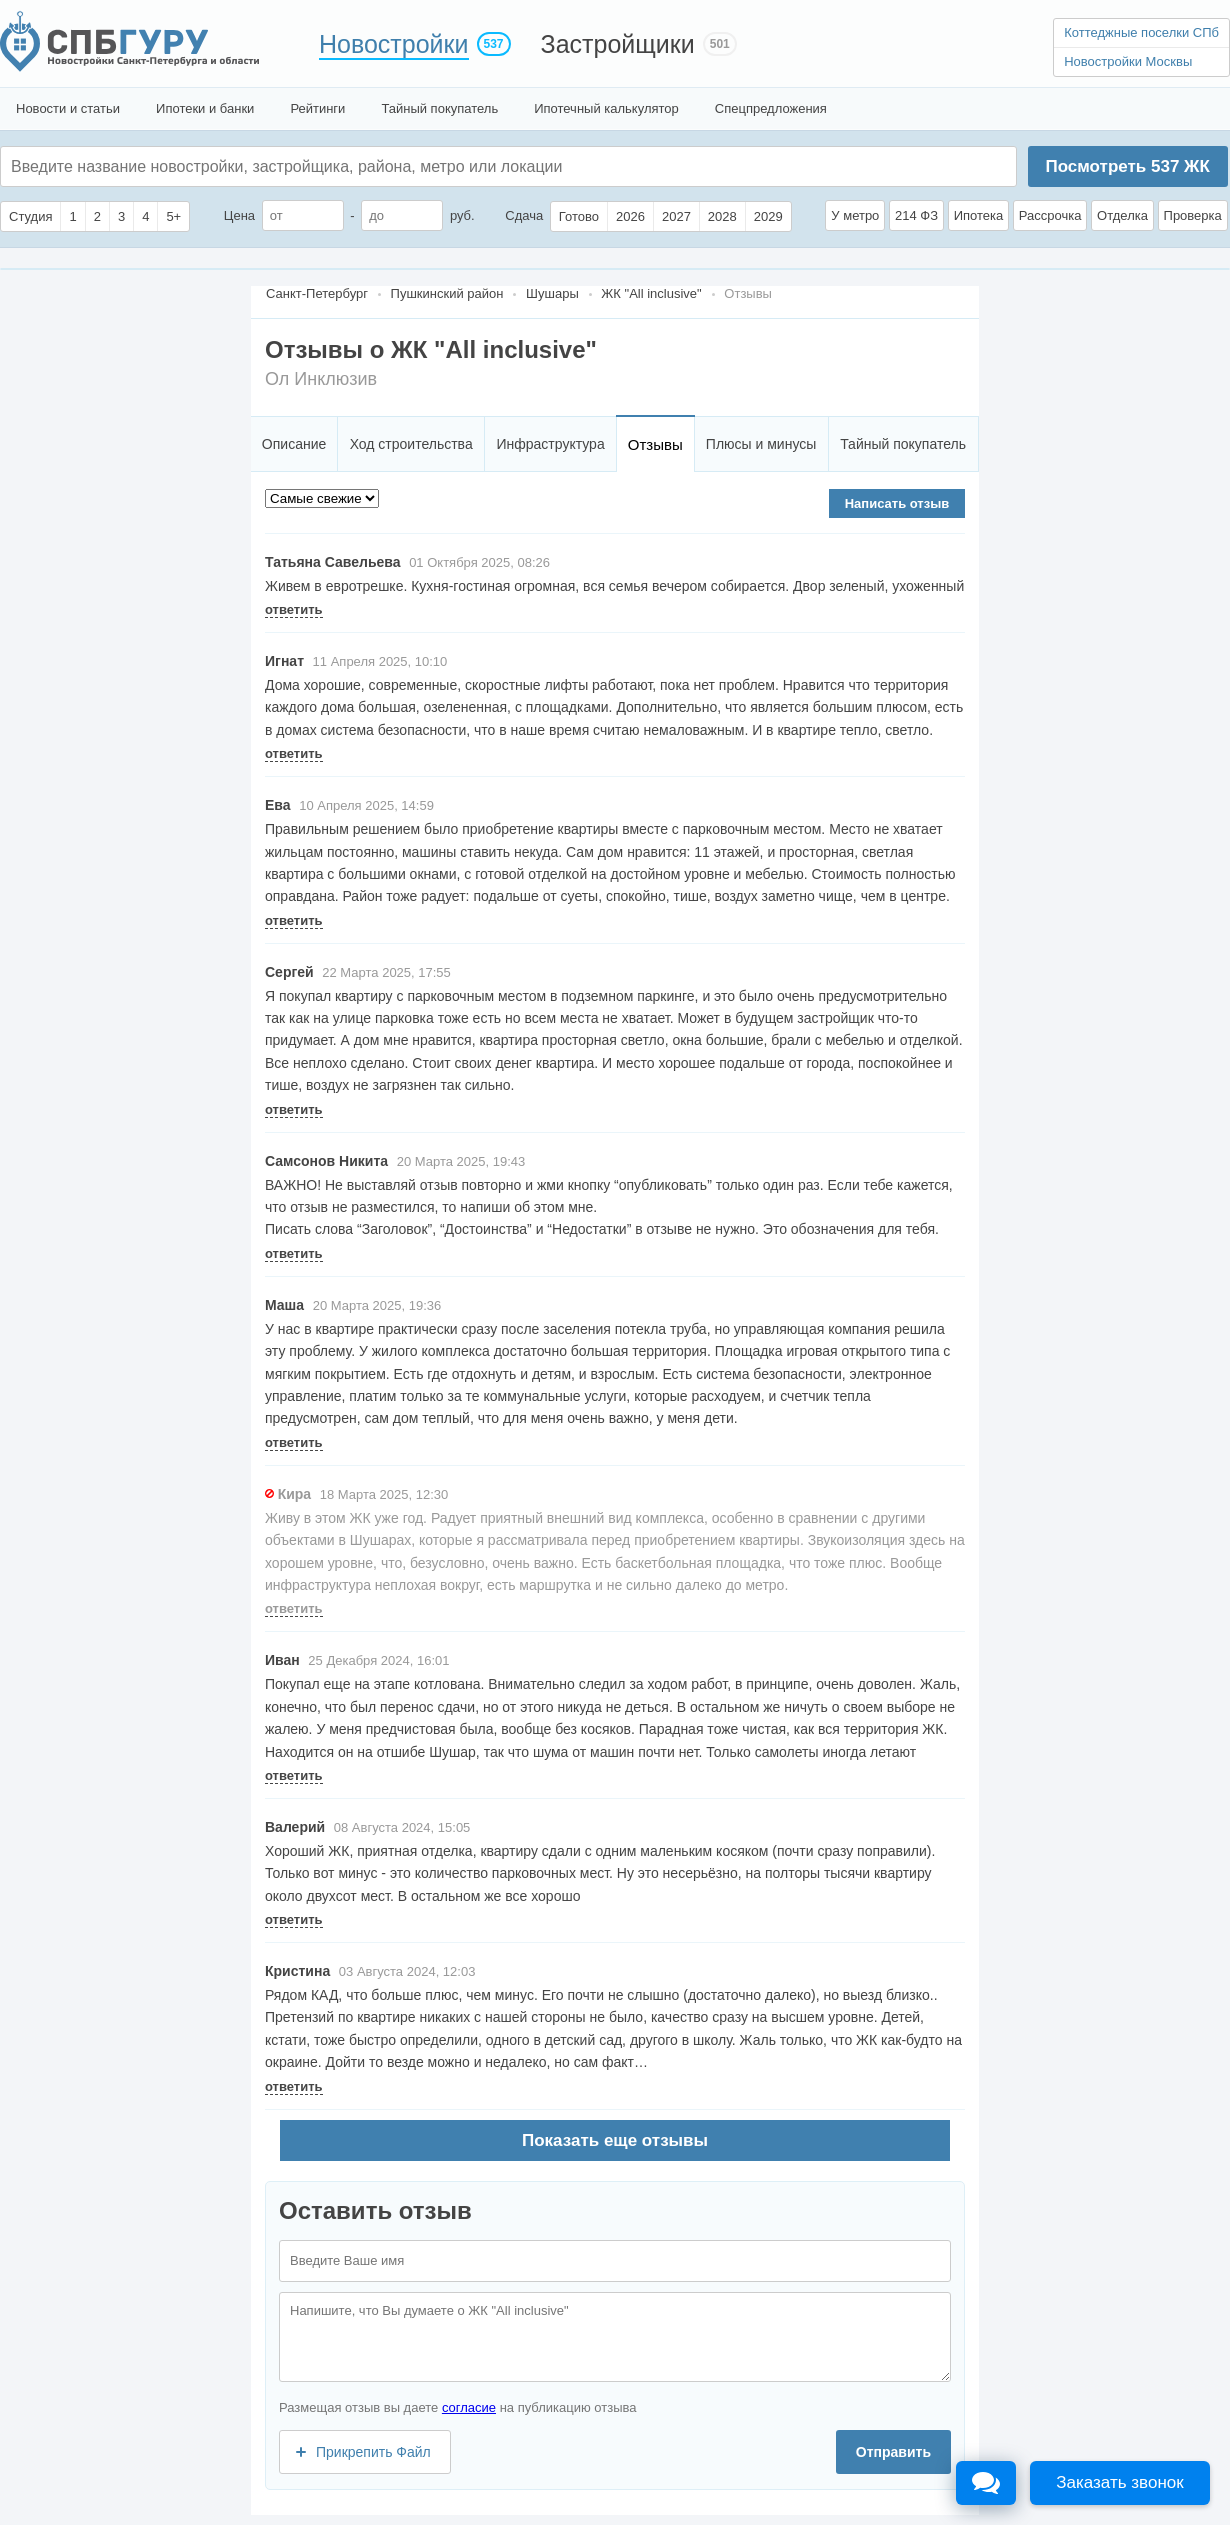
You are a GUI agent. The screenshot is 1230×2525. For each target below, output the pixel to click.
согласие (469, 2407)
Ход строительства (411, 444)
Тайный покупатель (439, 108)
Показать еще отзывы (615, 2140)
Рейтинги (317, 108)
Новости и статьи (68, 108)
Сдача (524, 215)
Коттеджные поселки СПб (1141, 32)
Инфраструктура (550, 444)
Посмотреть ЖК (1127, 166)
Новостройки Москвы (1128, 61)
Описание (294, 444)
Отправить (893, 2452)
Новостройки (394, 44)
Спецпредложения (771, 108)
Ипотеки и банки (205, 108)
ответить (294, 609)
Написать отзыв (897, 503)
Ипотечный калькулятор (606, 108)
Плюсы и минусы (761, 444)
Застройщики (618, 44)
